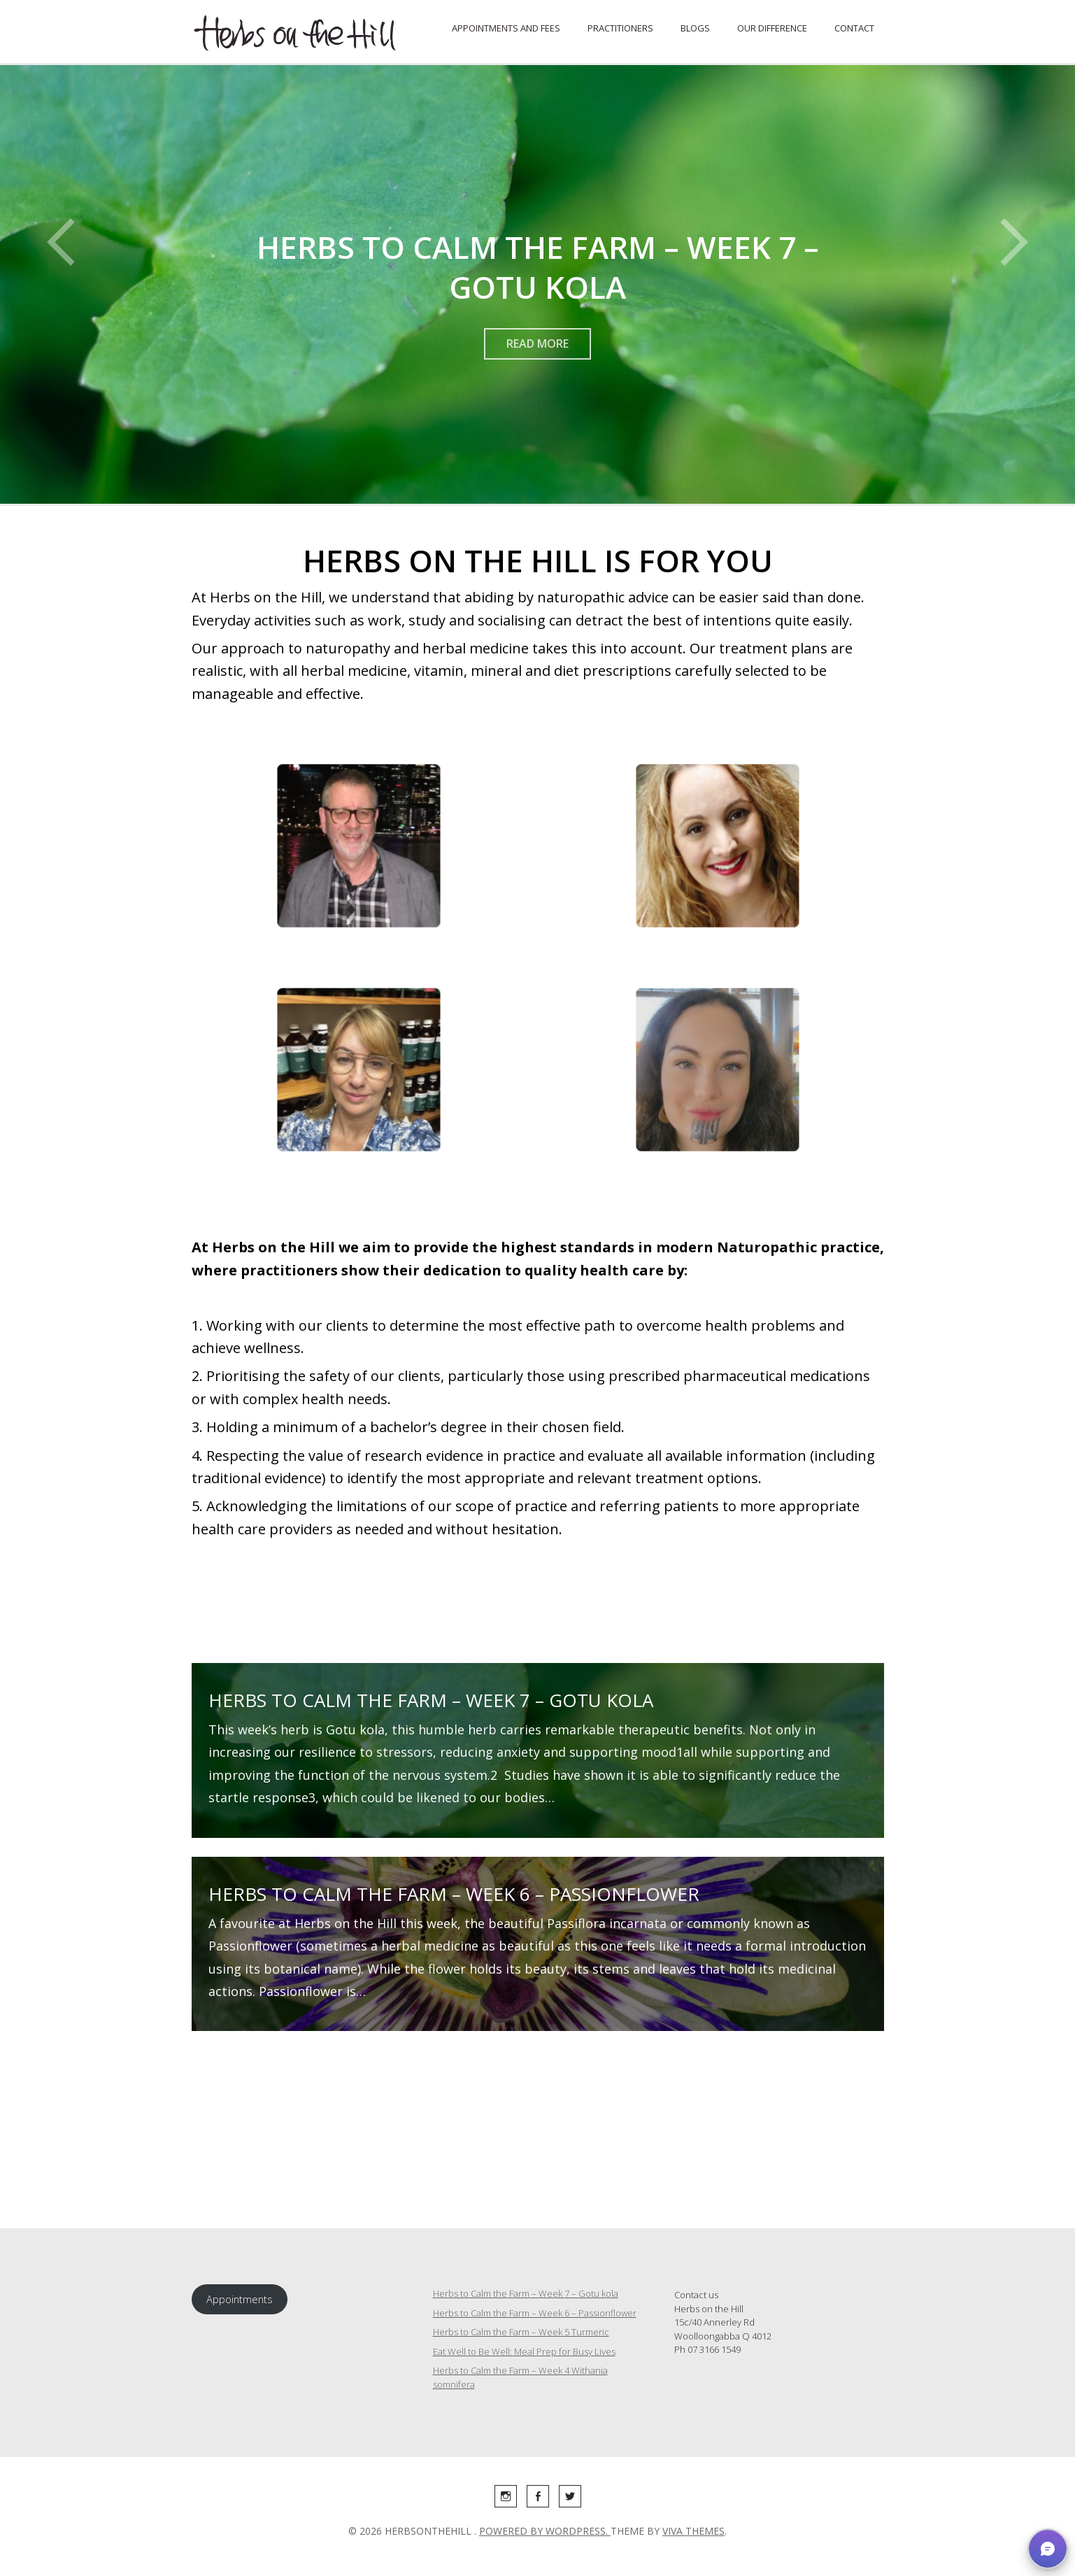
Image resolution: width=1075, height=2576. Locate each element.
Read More (537, 343)
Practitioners (620, 28)
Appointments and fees (506, 28)
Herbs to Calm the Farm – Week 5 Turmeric (521, 2332)
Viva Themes (693, 2531)
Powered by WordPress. (545, 2531)
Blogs (695, 28)
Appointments (239, 2299)
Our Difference (772, 28)
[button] (1047, 2548)
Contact (854, 28)
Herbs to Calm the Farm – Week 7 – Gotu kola (430, 1700)
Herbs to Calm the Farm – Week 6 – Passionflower (453, 1893)
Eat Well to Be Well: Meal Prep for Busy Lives (524, 2351)
